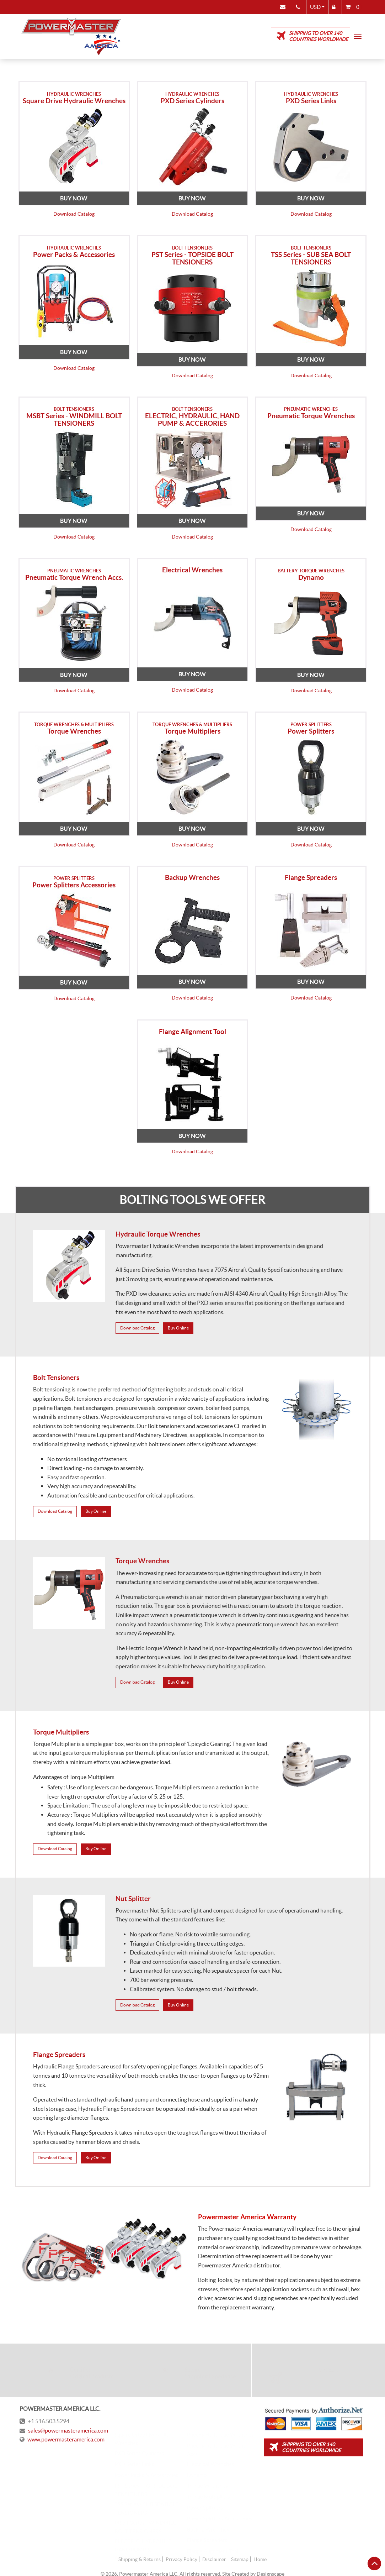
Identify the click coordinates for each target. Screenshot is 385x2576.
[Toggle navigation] (357, 36)
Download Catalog (74, 213)
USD (313, 7)
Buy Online (178, 1322)
